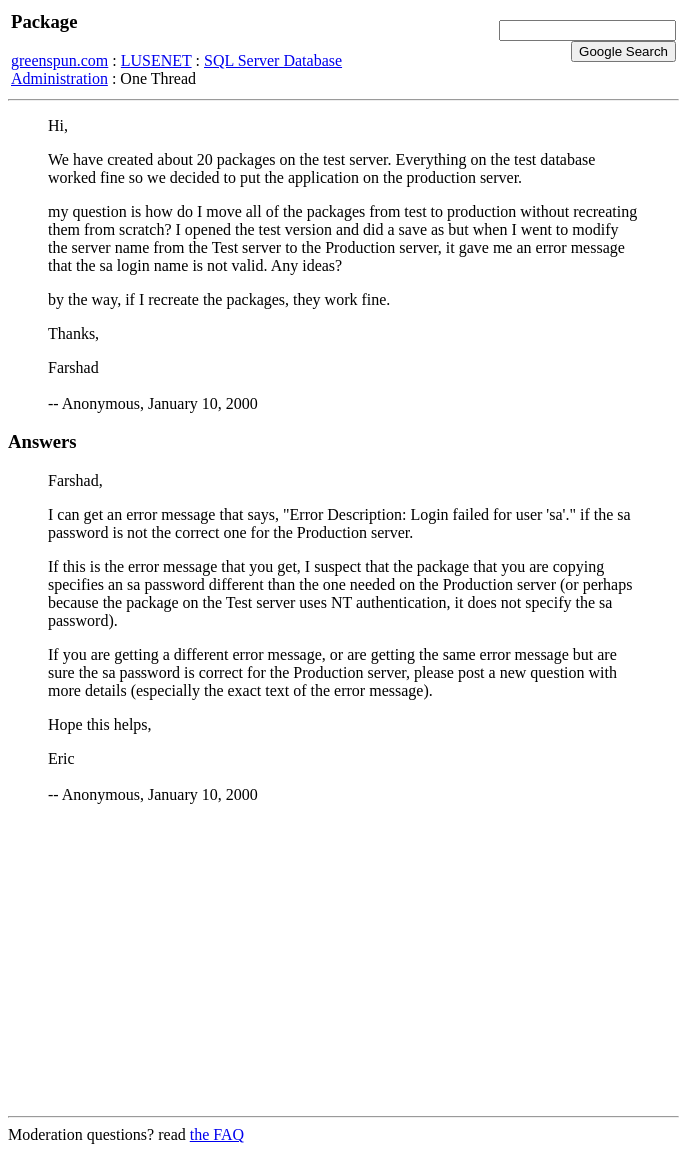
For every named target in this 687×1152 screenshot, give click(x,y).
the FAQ (217, 1134)
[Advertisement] (343, 960)
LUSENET (156, 60)
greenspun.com (59, 60)
